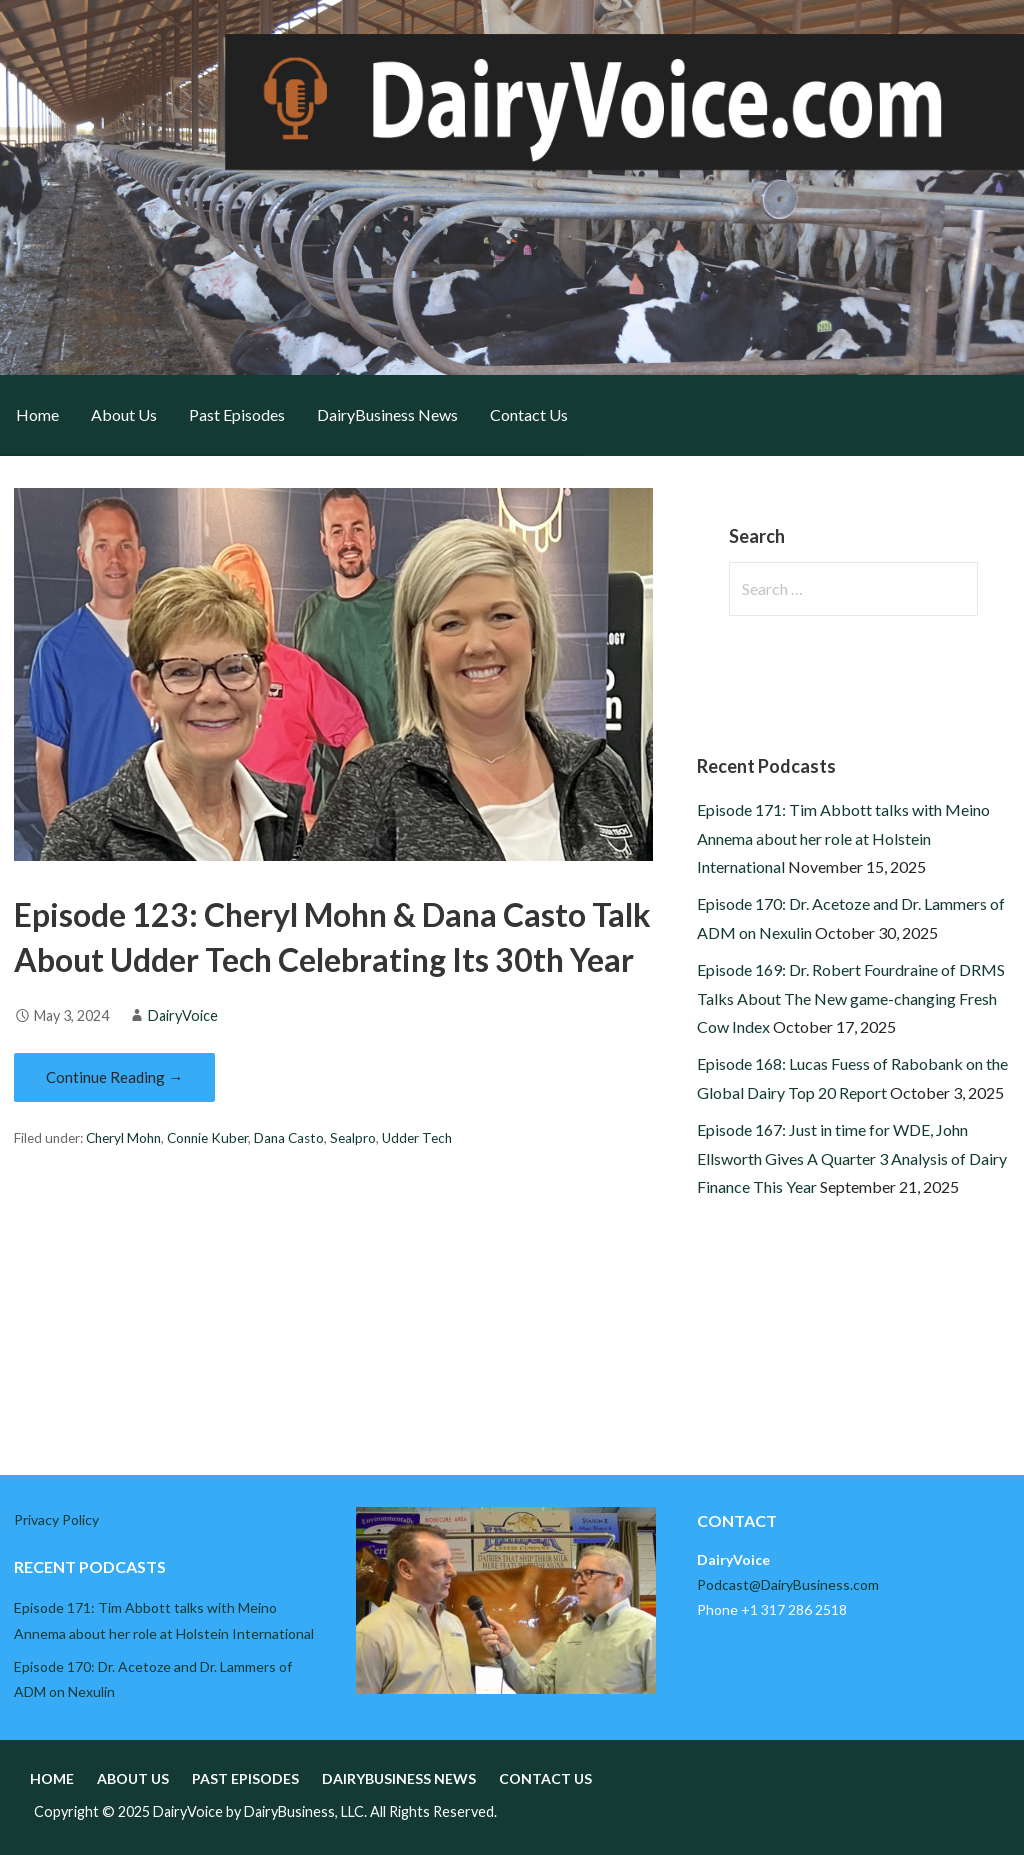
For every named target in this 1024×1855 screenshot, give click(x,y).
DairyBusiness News (387, 414)
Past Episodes (237, 414)
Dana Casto (289, 1138)
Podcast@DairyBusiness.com (788, 1584)
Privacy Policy (56, 1519)
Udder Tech (417, 1138)
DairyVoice (183, 1015)
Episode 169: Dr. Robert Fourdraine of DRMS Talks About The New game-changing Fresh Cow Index (851, 998)
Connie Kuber (207, 1138)
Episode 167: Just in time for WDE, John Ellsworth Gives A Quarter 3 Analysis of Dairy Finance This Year (852, 1158)
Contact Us (529, 414)
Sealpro (353, 1138)
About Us (124, 414)
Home (37, 414)
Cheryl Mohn (123, 1138)
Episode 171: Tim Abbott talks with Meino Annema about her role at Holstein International (843, 838)
